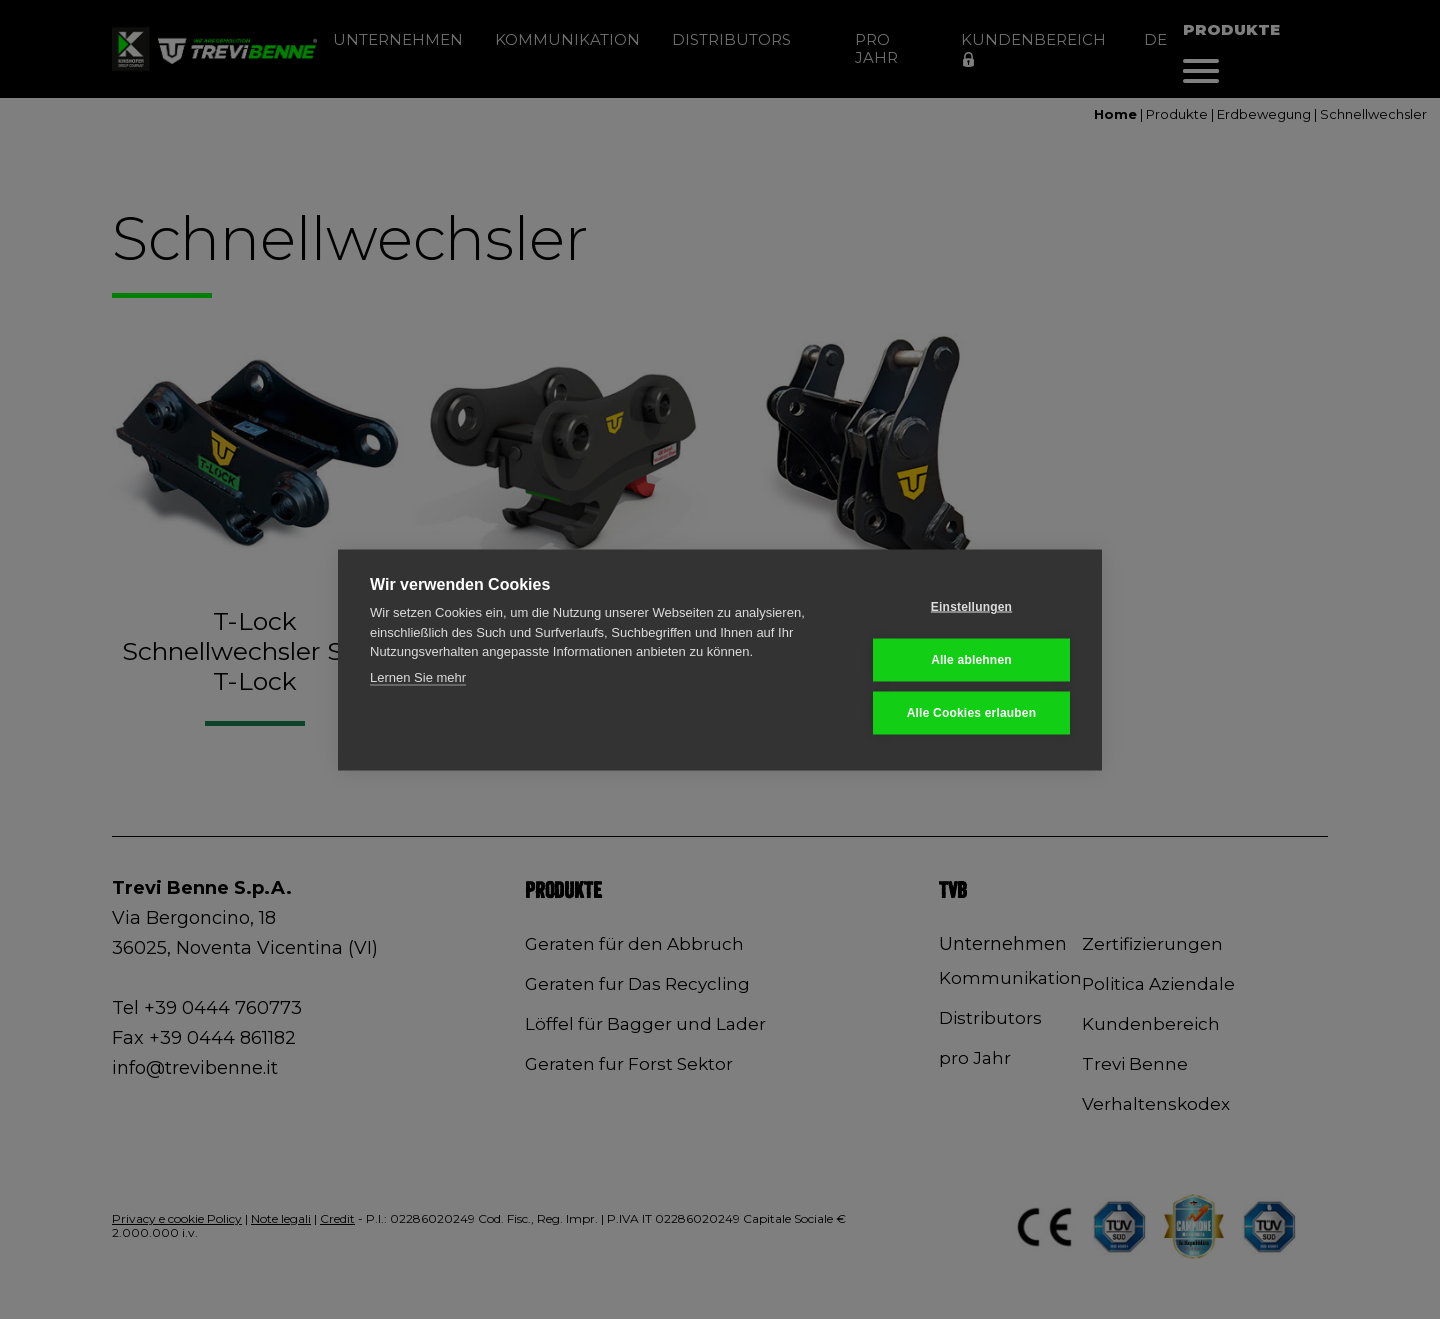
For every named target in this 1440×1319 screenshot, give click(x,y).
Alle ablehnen (971, 660)
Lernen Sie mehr (418, 676)
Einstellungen (971, 607)
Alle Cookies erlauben (972, 713)
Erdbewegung (1264, 114)
